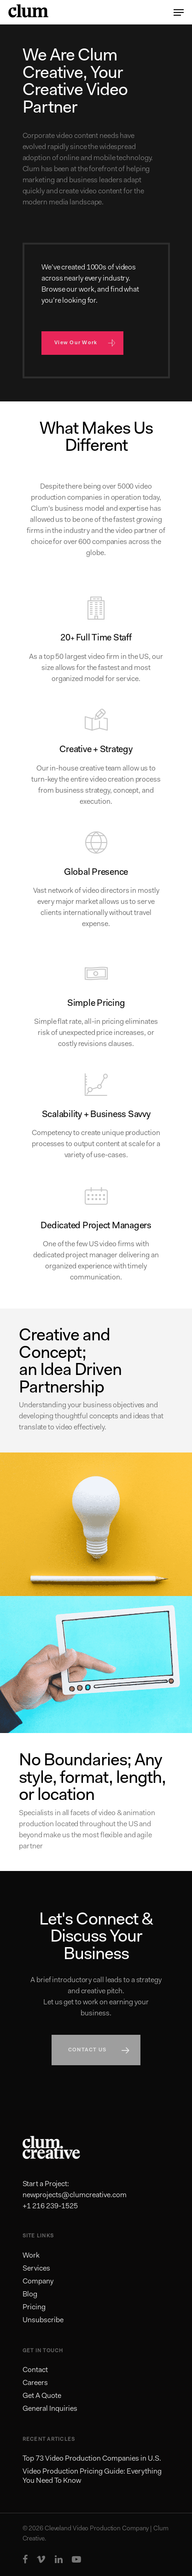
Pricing (34, 2307)
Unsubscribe (43, 2320)
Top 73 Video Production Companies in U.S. (92, 2458)
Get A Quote (42, 2396)
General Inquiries (50, 2409)
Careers (35, 2383)
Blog (30, 2294)
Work (31, 2255)
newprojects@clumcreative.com (75, 2195)
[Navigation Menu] (179, 12)
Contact (35, 2370)
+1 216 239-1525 (50, 2206)
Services (36, 2268)
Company (38, 2281)
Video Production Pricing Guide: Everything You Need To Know (92, 2476)
